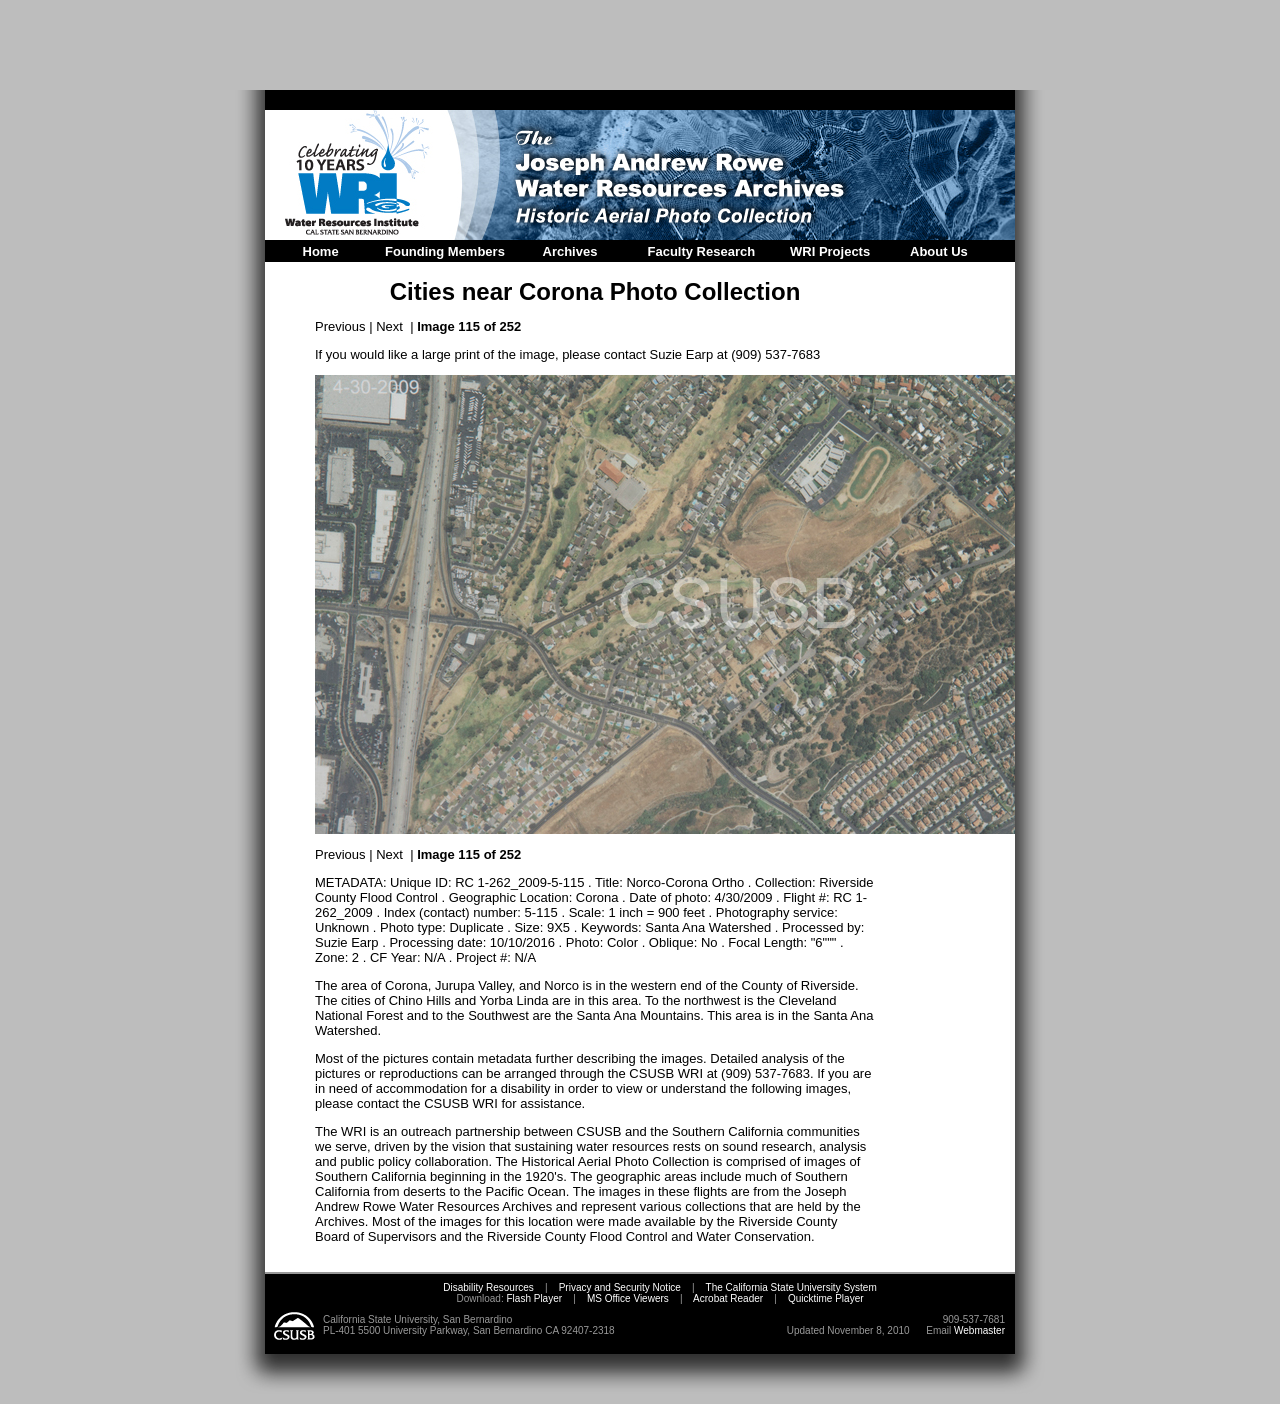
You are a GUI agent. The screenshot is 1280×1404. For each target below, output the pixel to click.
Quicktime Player (826, 1298)
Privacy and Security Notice (620, 1287)
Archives (570, 251)
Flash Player (533, 1298)
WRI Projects (830, 251)
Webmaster (979, 1330)
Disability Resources (488, 1287)
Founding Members (445, 251)
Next (389, 326)
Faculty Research (702, 251)
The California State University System (791, 1287)
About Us (939, 251)
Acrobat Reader (728, 1298)
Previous (340, 326)
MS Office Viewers (628, 1298)
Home (321, 251)
